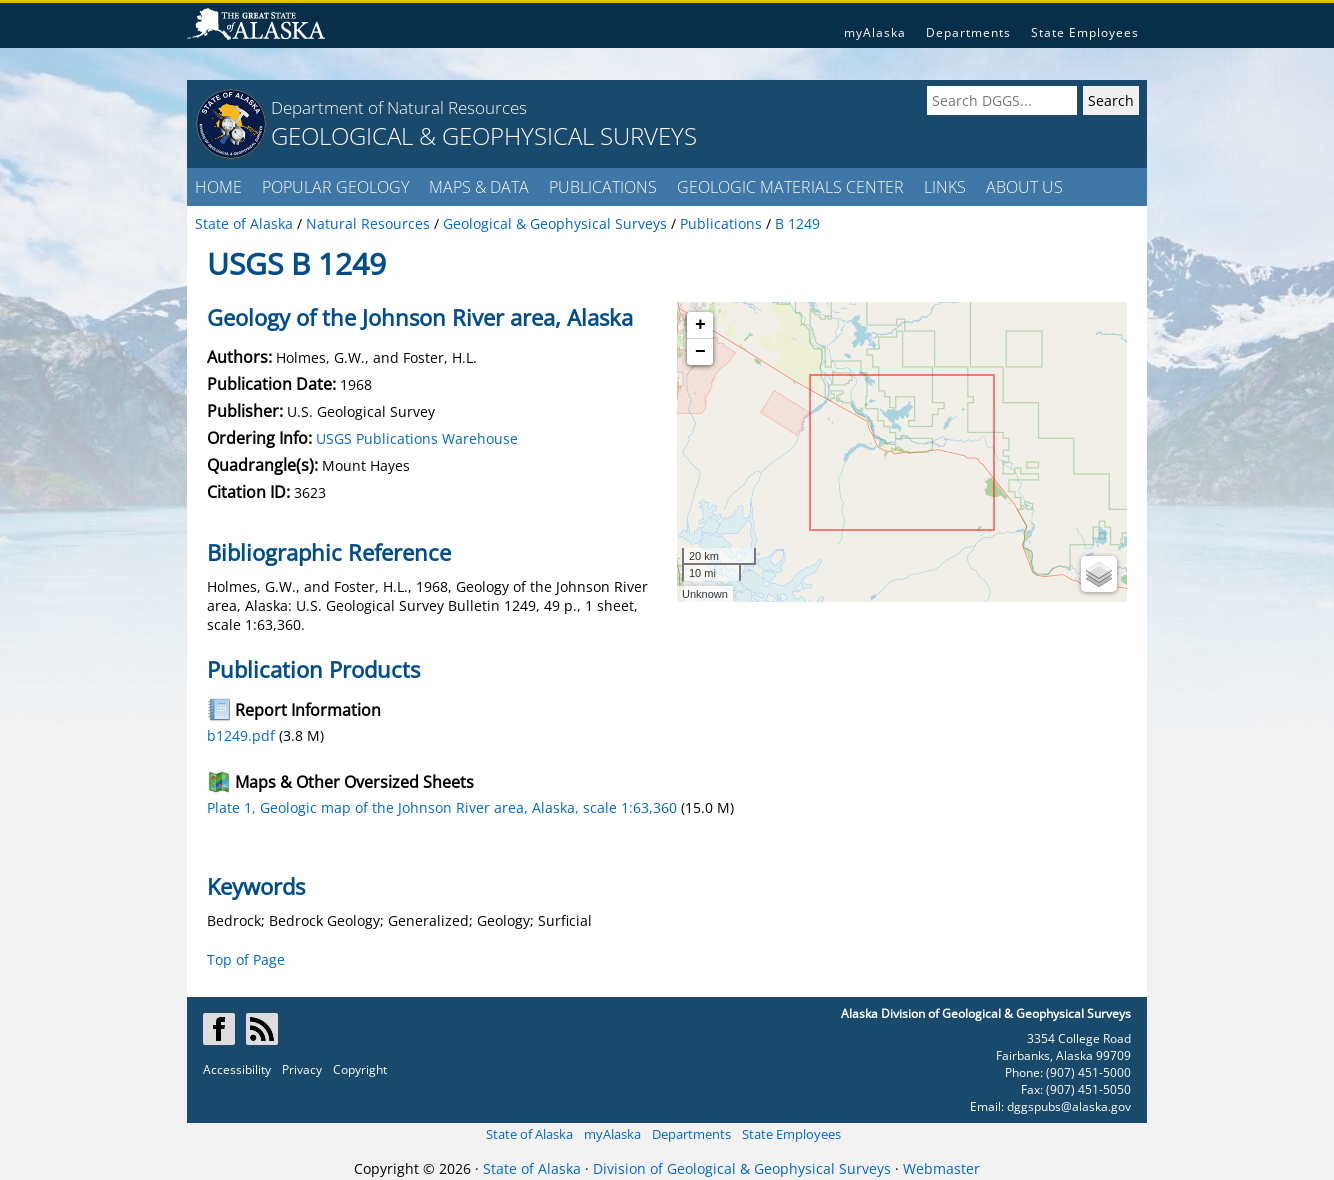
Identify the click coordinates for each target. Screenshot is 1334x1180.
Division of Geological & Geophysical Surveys (742, 1168)
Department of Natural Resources (399, 107)
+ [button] (700, 325)
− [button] (700, 352)
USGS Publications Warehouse (417, 438)
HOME (218, 187)
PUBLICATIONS (603, 187)
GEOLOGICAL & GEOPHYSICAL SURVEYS (484, 135)
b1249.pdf (241, 735)
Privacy (302, 1069)
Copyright (360, 1069)
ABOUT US (1024, 187)
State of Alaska (529, 1134)
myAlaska (875, 32)
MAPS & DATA (479, 187)
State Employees (1085, 32)
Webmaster (941, 1168)
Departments (968, 32)
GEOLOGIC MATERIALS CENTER (790, 187)
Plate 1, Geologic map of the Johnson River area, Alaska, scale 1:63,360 (442, 807)
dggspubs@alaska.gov (1069, 1106)
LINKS (945, 187)
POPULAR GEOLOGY (335, 187)
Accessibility (237, 1069)
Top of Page (246, 959)
